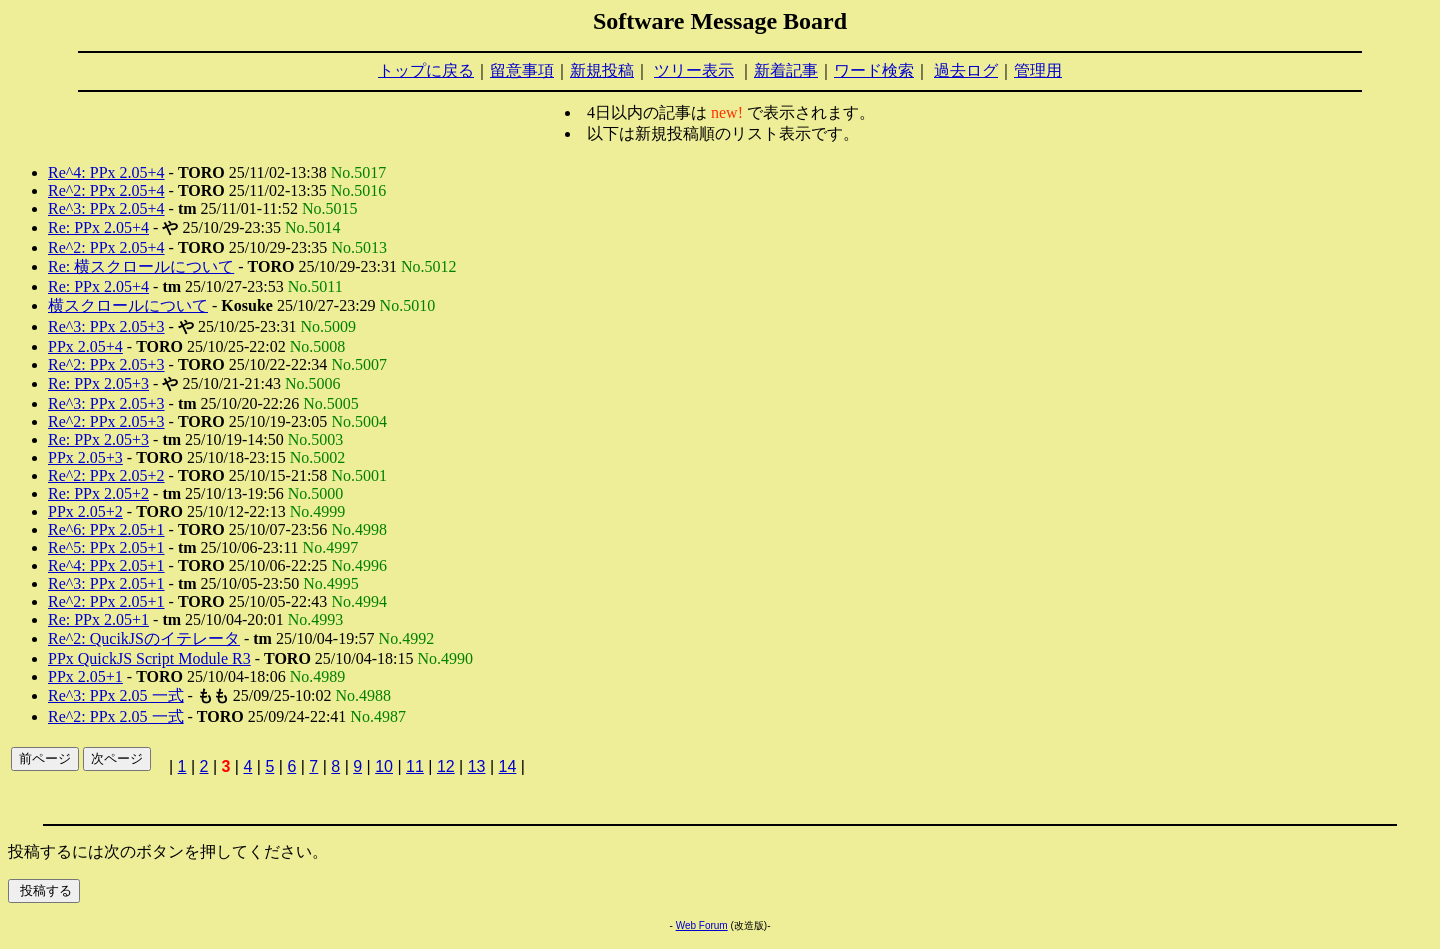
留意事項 (522, 70)
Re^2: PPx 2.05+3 (106, 364)
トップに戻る (426, 70)
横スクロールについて (128, 305)
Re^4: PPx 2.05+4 (106, 172)
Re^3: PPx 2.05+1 (106, 583)
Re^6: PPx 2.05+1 (106, 529)
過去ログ (966, 70)
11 (415, 766)
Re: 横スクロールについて (141, 266)
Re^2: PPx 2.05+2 (106, 475)
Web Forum (702, 925)
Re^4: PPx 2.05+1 (106, 565)
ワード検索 (874, 70)
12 (446, 766)
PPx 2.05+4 (85, 346)
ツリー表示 (694, 70)
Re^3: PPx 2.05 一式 (116, 695)
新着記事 (786, 70)
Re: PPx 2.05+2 (98, 493)
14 (508, 766)
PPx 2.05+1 (85, 676)
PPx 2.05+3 (85, 457)
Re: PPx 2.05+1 (98, 619)
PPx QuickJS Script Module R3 (149, 658)
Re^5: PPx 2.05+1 (106, 547)
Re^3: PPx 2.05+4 (106, 208)
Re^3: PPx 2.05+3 (106, 326)
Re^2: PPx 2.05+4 (106, 190)
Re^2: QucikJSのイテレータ (144, 638)
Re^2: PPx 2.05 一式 (116, 716)
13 (477, 766)
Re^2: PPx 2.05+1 (106, 601)
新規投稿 (602, 70)
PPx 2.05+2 (85, 511)
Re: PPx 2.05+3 (98, 383)
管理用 (1038, 70)
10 (384, 766)
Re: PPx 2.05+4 (98, 227)
